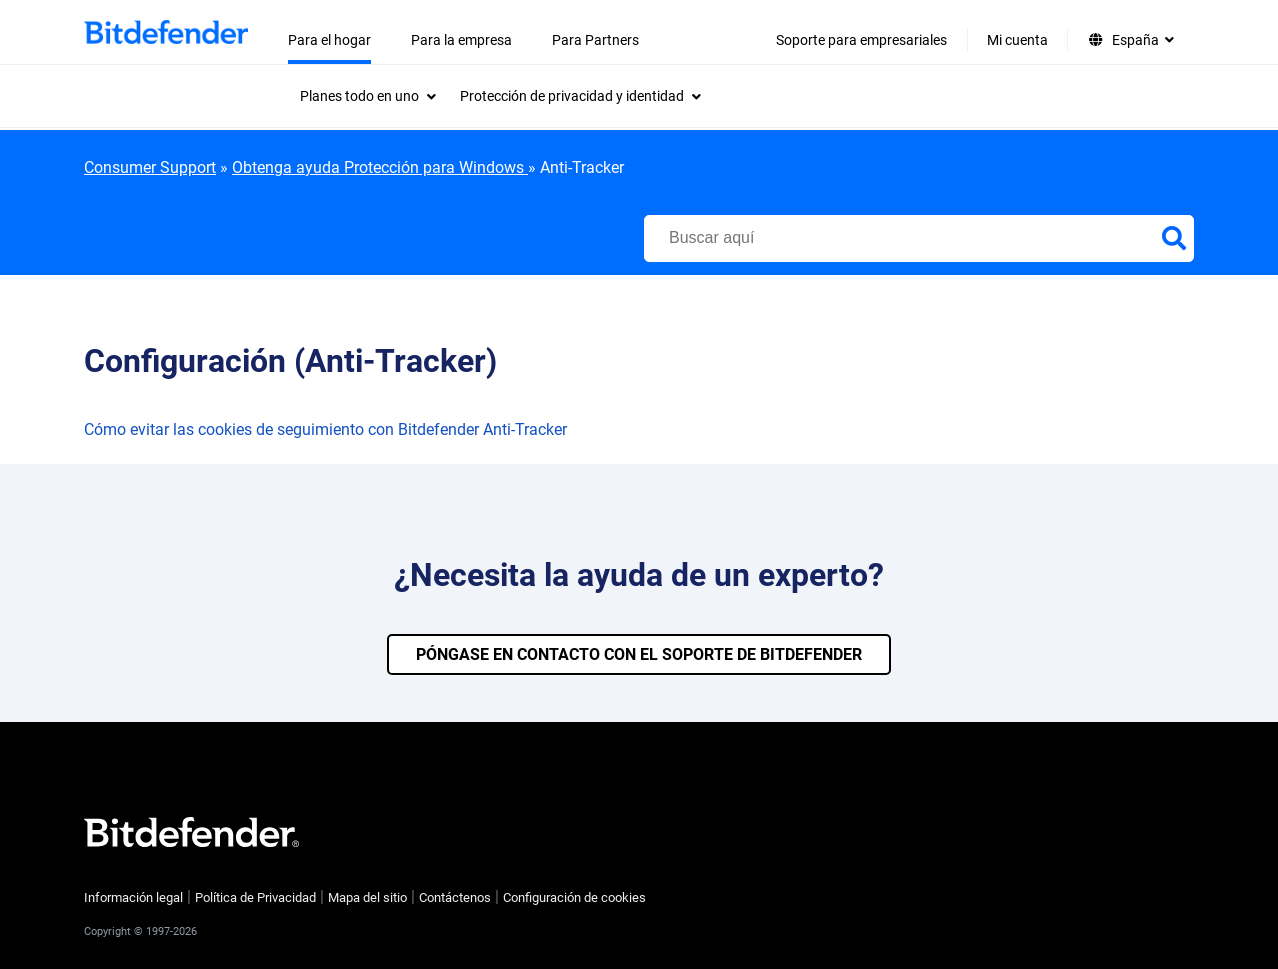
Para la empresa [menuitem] (461, 40)
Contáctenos (455, 897)
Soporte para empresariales (861, 40)
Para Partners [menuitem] (595, 40)
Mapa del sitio (367, 897)
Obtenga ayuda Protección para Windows (380, 167)
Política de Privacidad (255, 897)
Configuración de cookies (574, 897)
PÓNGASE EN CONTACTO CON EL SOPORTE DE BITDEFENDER (639, 654)
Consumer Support (150, 167)
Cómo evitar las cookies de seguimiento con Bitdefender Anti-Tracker (325, 429)
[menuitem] (368, 96)
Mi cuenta (1017, 40)
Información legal (133, 897)
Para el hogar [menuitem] (329, 40)
